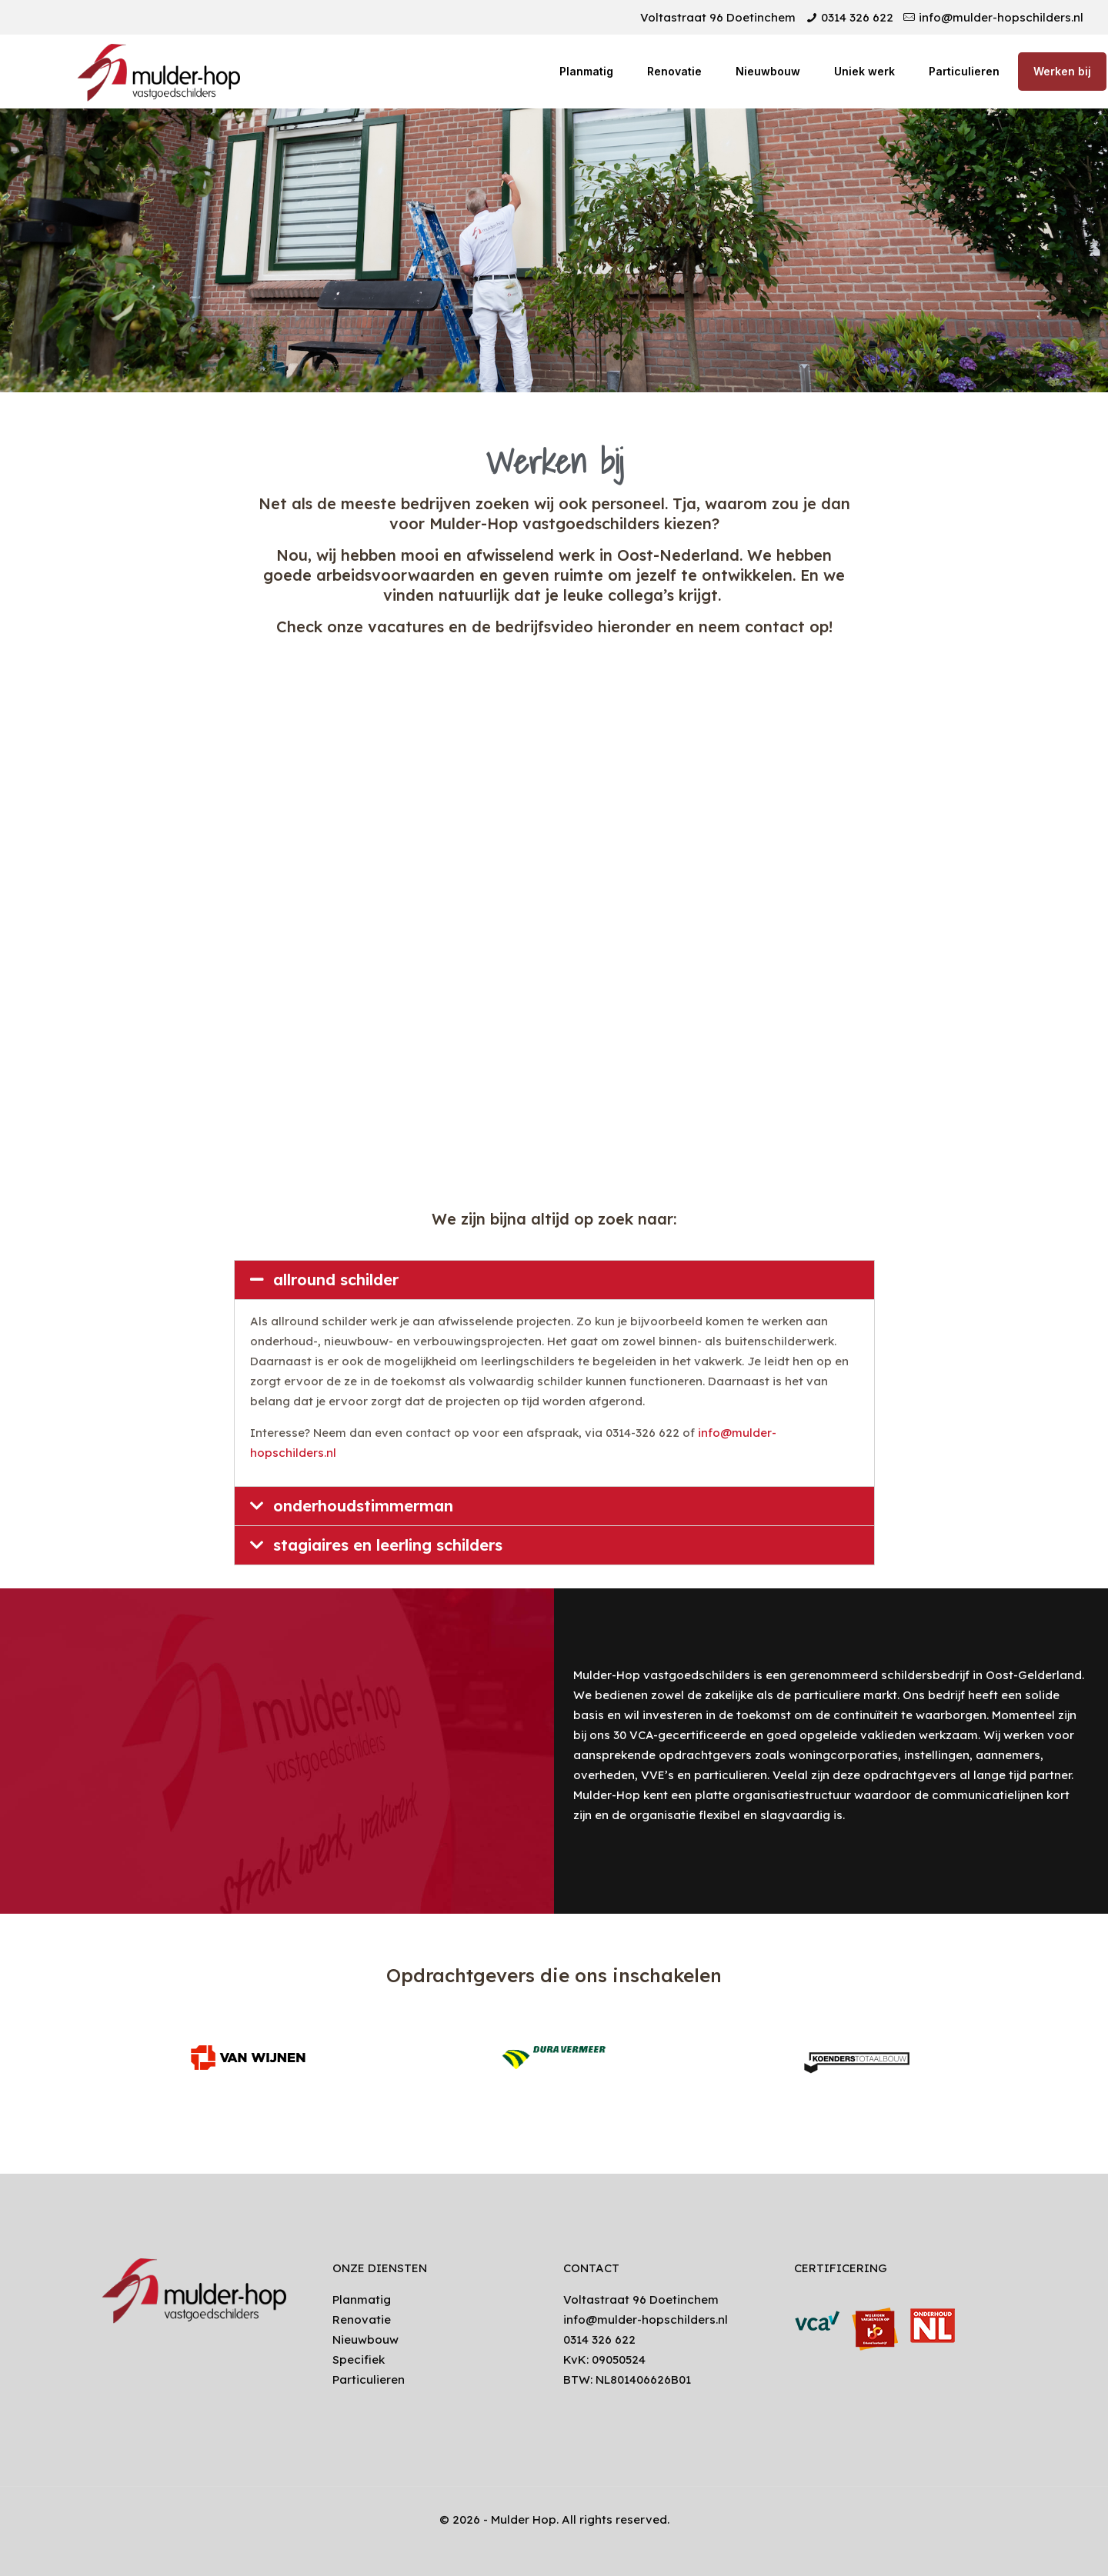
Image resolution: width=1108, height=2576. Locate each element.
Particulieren (368, 2379)
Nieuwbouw (365, 2339)
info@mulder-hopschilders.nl (1001, 17)
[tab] (554, 1280)
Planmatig (361, 2299)
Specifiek (358, 2359)
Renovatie (361, 2319)
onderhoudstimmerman (363, 1505)
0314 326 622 (857, 17)
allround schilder (336, 1279)
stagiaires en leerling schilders (387, 1545)
